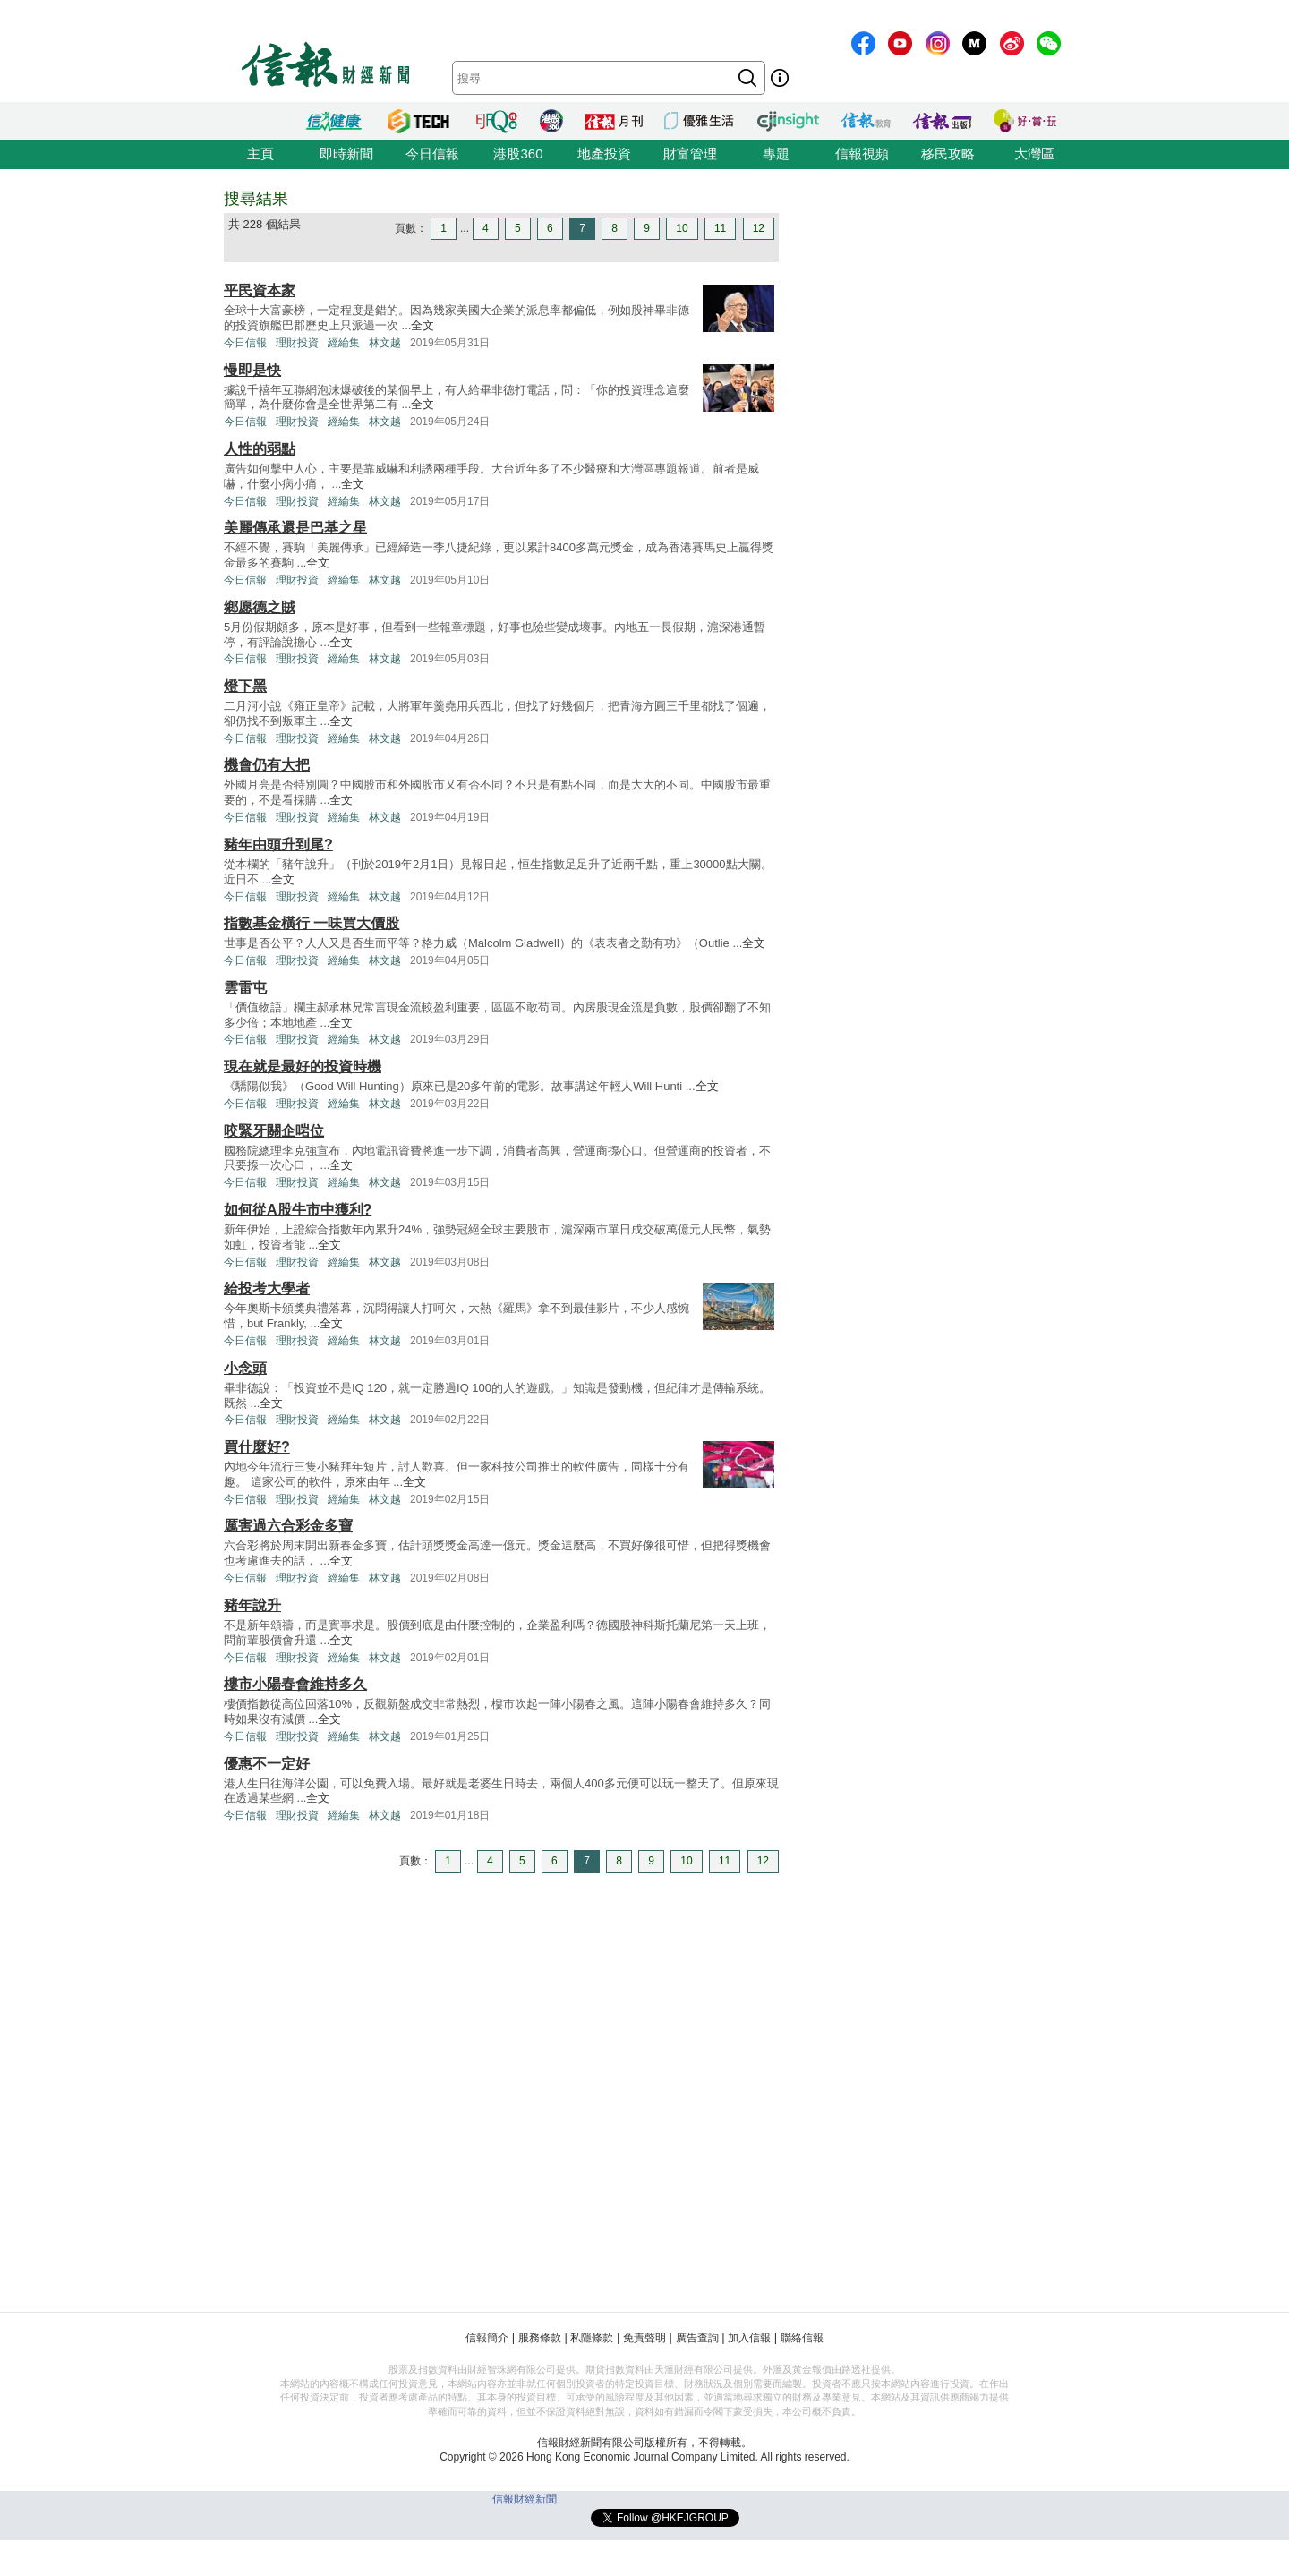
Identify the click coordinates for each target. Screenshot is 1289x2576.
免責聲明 (644, 2338)
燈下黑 (245, 686)
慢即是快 (252, 370)
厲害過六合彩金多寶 (288, 1525)
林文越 (385, 343)
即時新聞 (346, 153)
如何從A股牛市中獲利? (297, 1209)
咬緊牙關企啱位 (274, 1131)
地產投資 (604, 153)
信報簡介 (486, 2338)
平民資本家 (259, 290)
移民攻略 (948, 153)
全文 (422, 325)
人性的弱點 (259, 448)
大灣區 (1034, 153)
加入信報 (749, 2338)
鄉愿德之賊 (259, 607)
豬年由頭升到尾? (278, 844)
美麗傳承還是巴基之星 (295, 527)
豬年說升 (252, 1605)
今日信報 (432, 153)
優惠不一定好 (267, 1763)
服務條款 (539, 2338)
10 (681, 228)
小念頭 (245, 1368)
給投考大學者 (267, 1288)
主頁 (260, 153)
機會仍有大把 (267, 764)
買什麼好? (257, 1446)
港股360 (517, 153)
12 (758, 228)
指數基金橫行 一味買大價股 (311, 923)
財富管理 (690, 153)
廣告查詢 (697, 2338)
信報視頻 (862, 153)
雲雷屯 (245, 987)
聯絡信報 (802, 2338)
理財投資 (297, 343)
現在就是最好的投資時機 (302, 1066)
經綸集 (344, 343)
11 (720, 228)
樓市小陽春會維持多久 (295, 1684)
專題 (776, 153)
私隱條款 (591, 2338)
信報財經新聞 (524, 2499)
